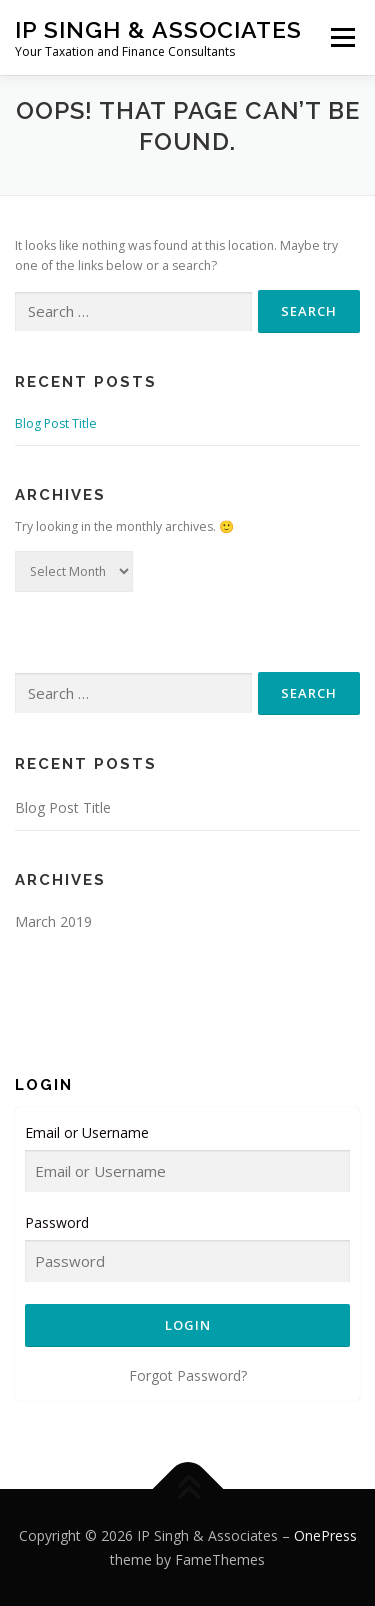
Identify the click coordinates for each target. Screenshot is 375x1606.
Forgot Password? (188, 1375)
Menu (341, 37)
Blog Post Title (56, 423)
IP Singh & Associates (158, 29)
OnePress (325, 1535)
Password (57, 1222)
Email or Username (87, 1132)
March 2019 (53, 921)
